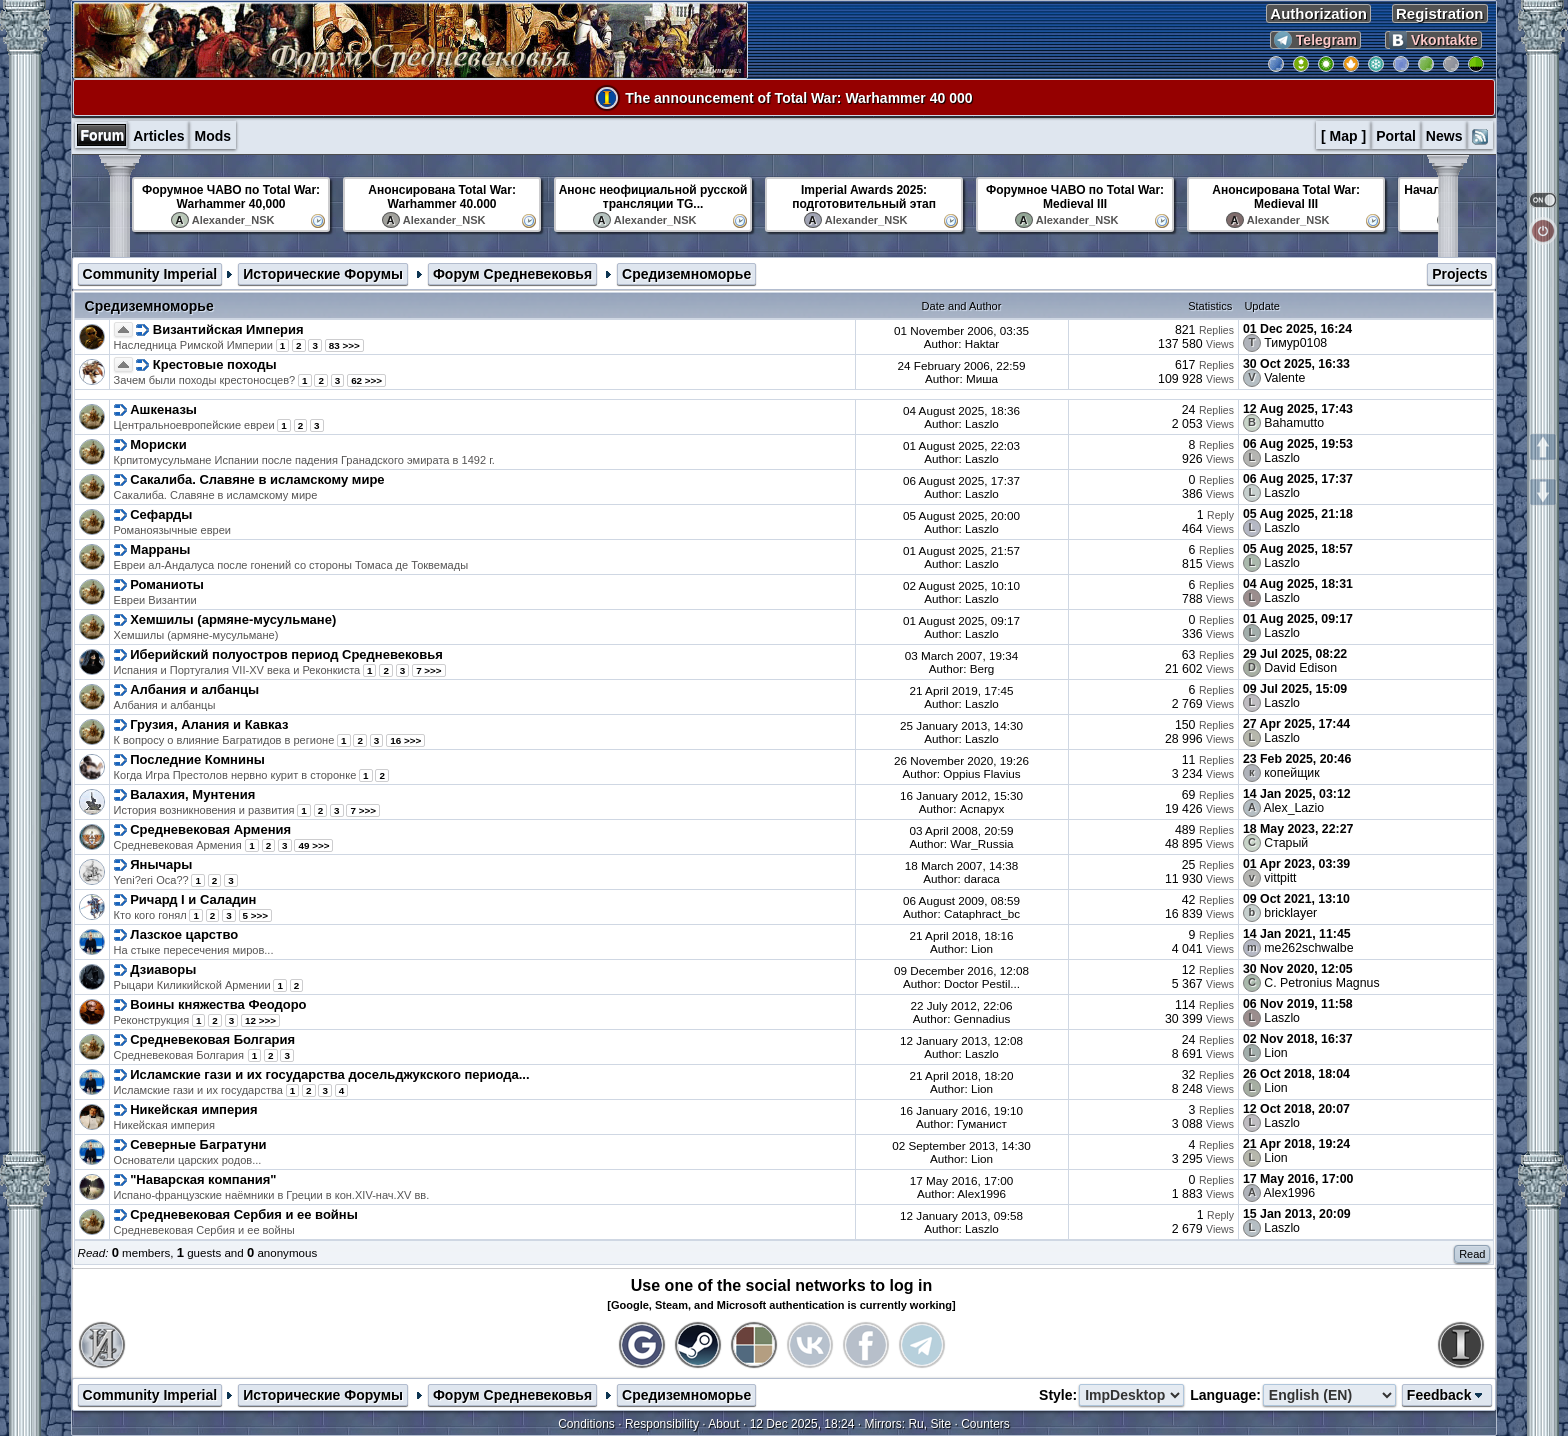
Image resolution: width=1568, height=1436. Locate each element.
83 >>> (344, 345)
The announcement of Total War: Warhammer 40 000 (798, 98)
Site (940, 1424)
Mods (212, 136)
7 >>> (429, 670)
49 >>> (313, 845)
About (723, 1424)
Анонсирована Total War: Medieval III (1286, 197)
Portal (1396, 136)
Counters (985, 1424)
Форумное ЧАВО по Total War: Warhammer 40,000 (231, 197)
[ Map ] (1343, 136)
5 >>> (256, 915)
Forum (103, 135)
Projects (1459, 274)
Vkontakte (1433, 40)
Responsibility (662, 1424)
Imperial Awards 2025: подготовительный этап (864, 197)
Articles (158, 136)
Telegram (1315, 40)
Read (1472, 1254)
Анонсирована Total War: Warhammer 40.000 (442, 197)
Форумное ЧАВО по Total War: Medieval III (1075, 197)
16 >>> (405, 740)
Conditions (586, 1424)
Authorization (1318, 13)
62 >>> (366, 380)
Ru (915, 1424)
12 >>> (260, 1020)
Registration (1440, 13)
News (1444, 136)
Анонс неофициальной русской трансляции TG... (653, 197)
